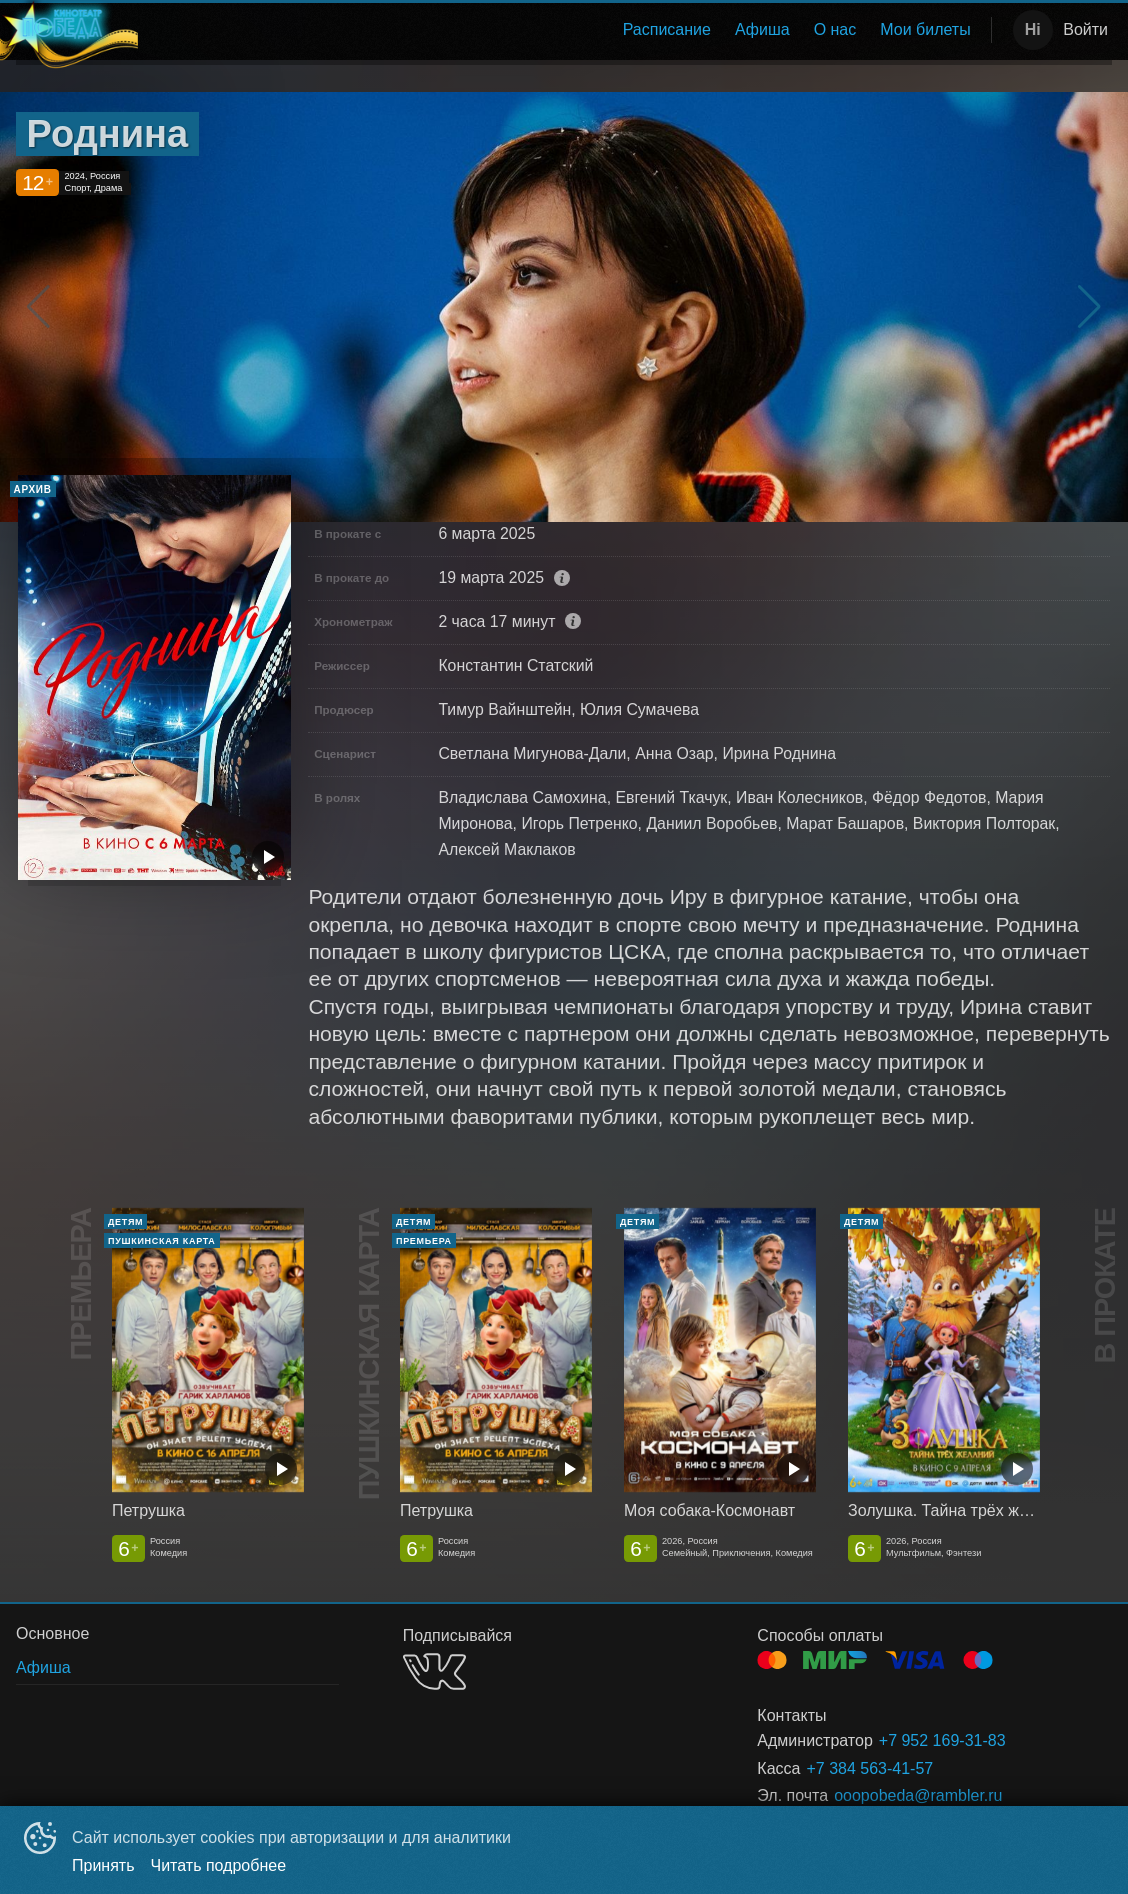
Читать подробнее (219, 1865)
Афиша (762, 29)
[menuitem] (667, 30)
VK (434, 1671)
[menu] (560, 30)
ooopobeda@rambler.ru (918, 1795)
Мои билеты (925, 29)
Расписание (667, 29)
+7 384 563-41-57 (869, 1768)
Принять (103, 1865)
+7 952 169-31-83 (942, 1740)
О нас (835, 29)
